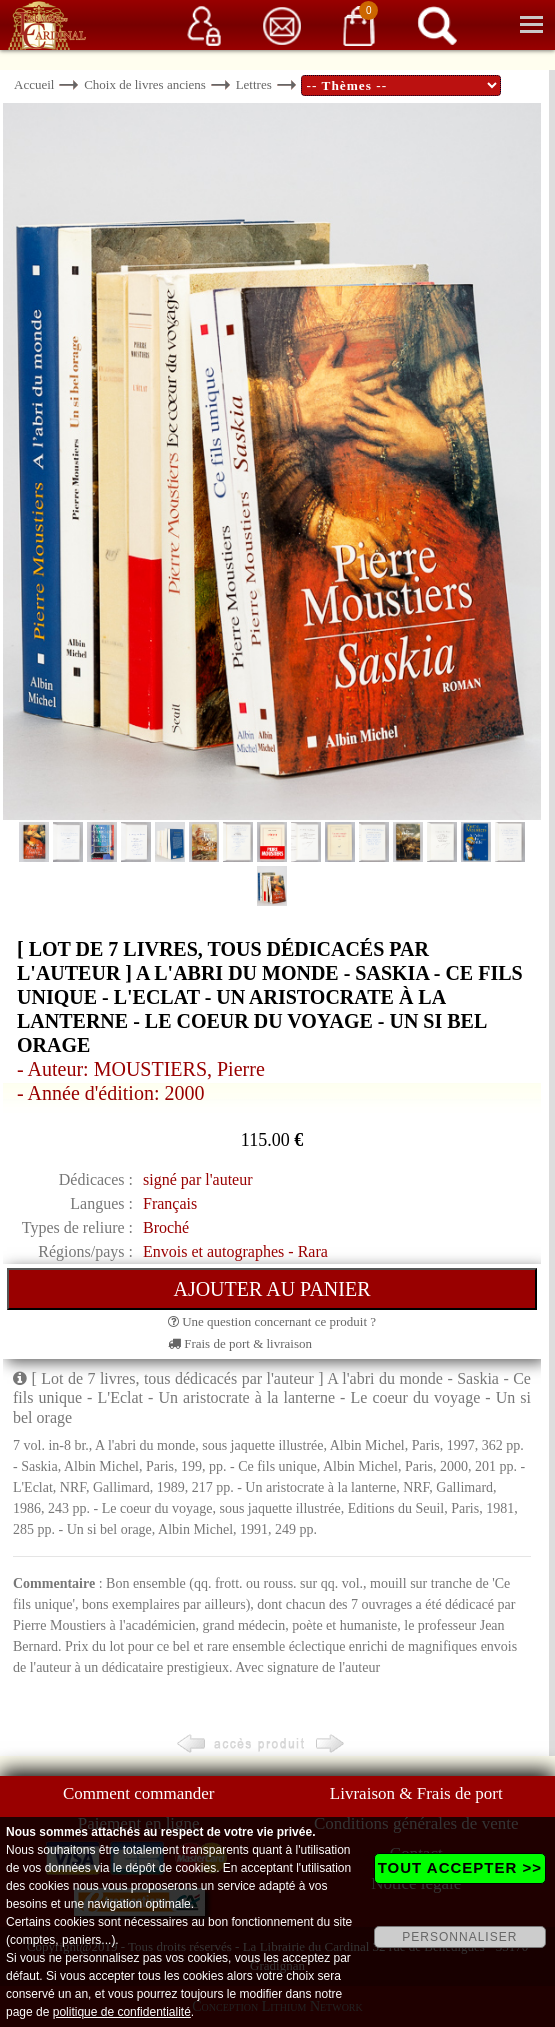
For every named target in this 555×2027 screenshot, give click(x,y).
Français (170, 1203)
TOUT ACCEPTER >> (460, 1867)
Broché (166, 1227)
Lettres (254, 84)
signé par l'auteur (198, 1179)
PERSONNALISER (459, 1937)
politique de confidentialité (122, 2012)
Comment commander (139, 1793)
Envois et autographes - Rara (235, 1251)
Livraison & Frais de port (416, 1793)
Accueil (34, 84)
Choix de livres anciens (145, 84)
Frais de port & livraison (240, 1343)
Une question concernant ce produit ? (272, 1321)
